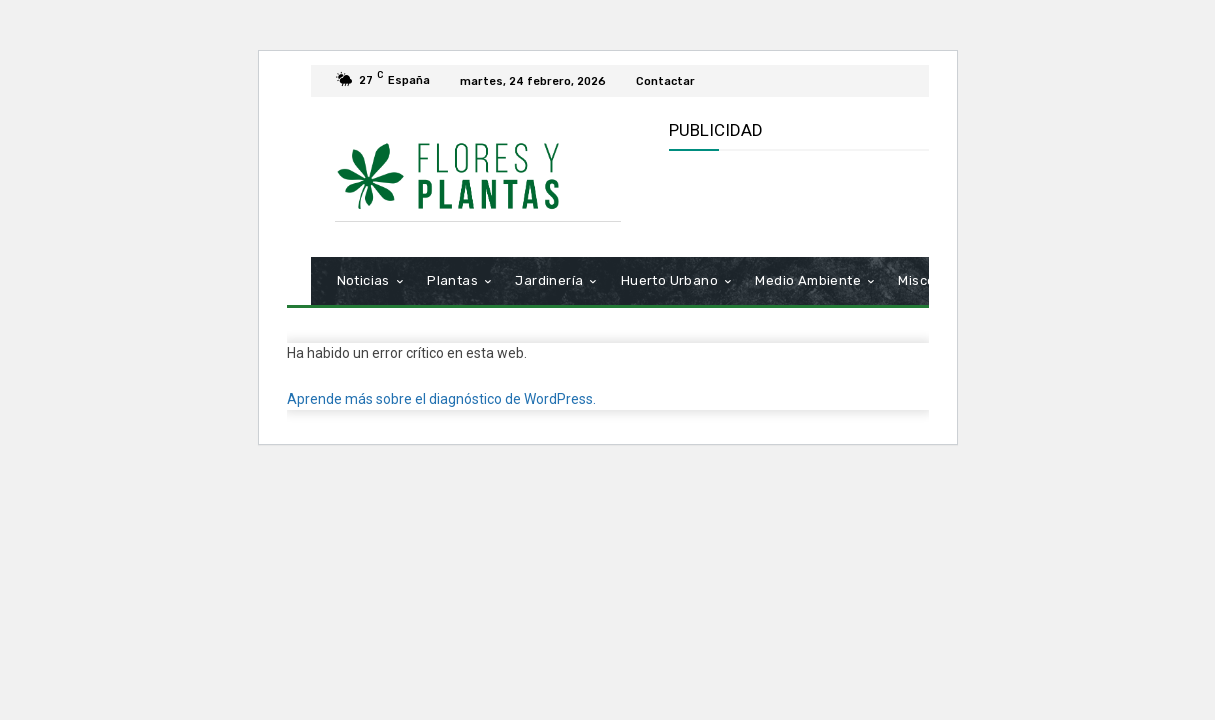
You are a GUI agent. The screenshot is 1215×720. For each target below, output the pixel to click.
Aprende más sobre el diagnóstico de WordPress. (441, 399)
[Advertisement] (903, 201)
